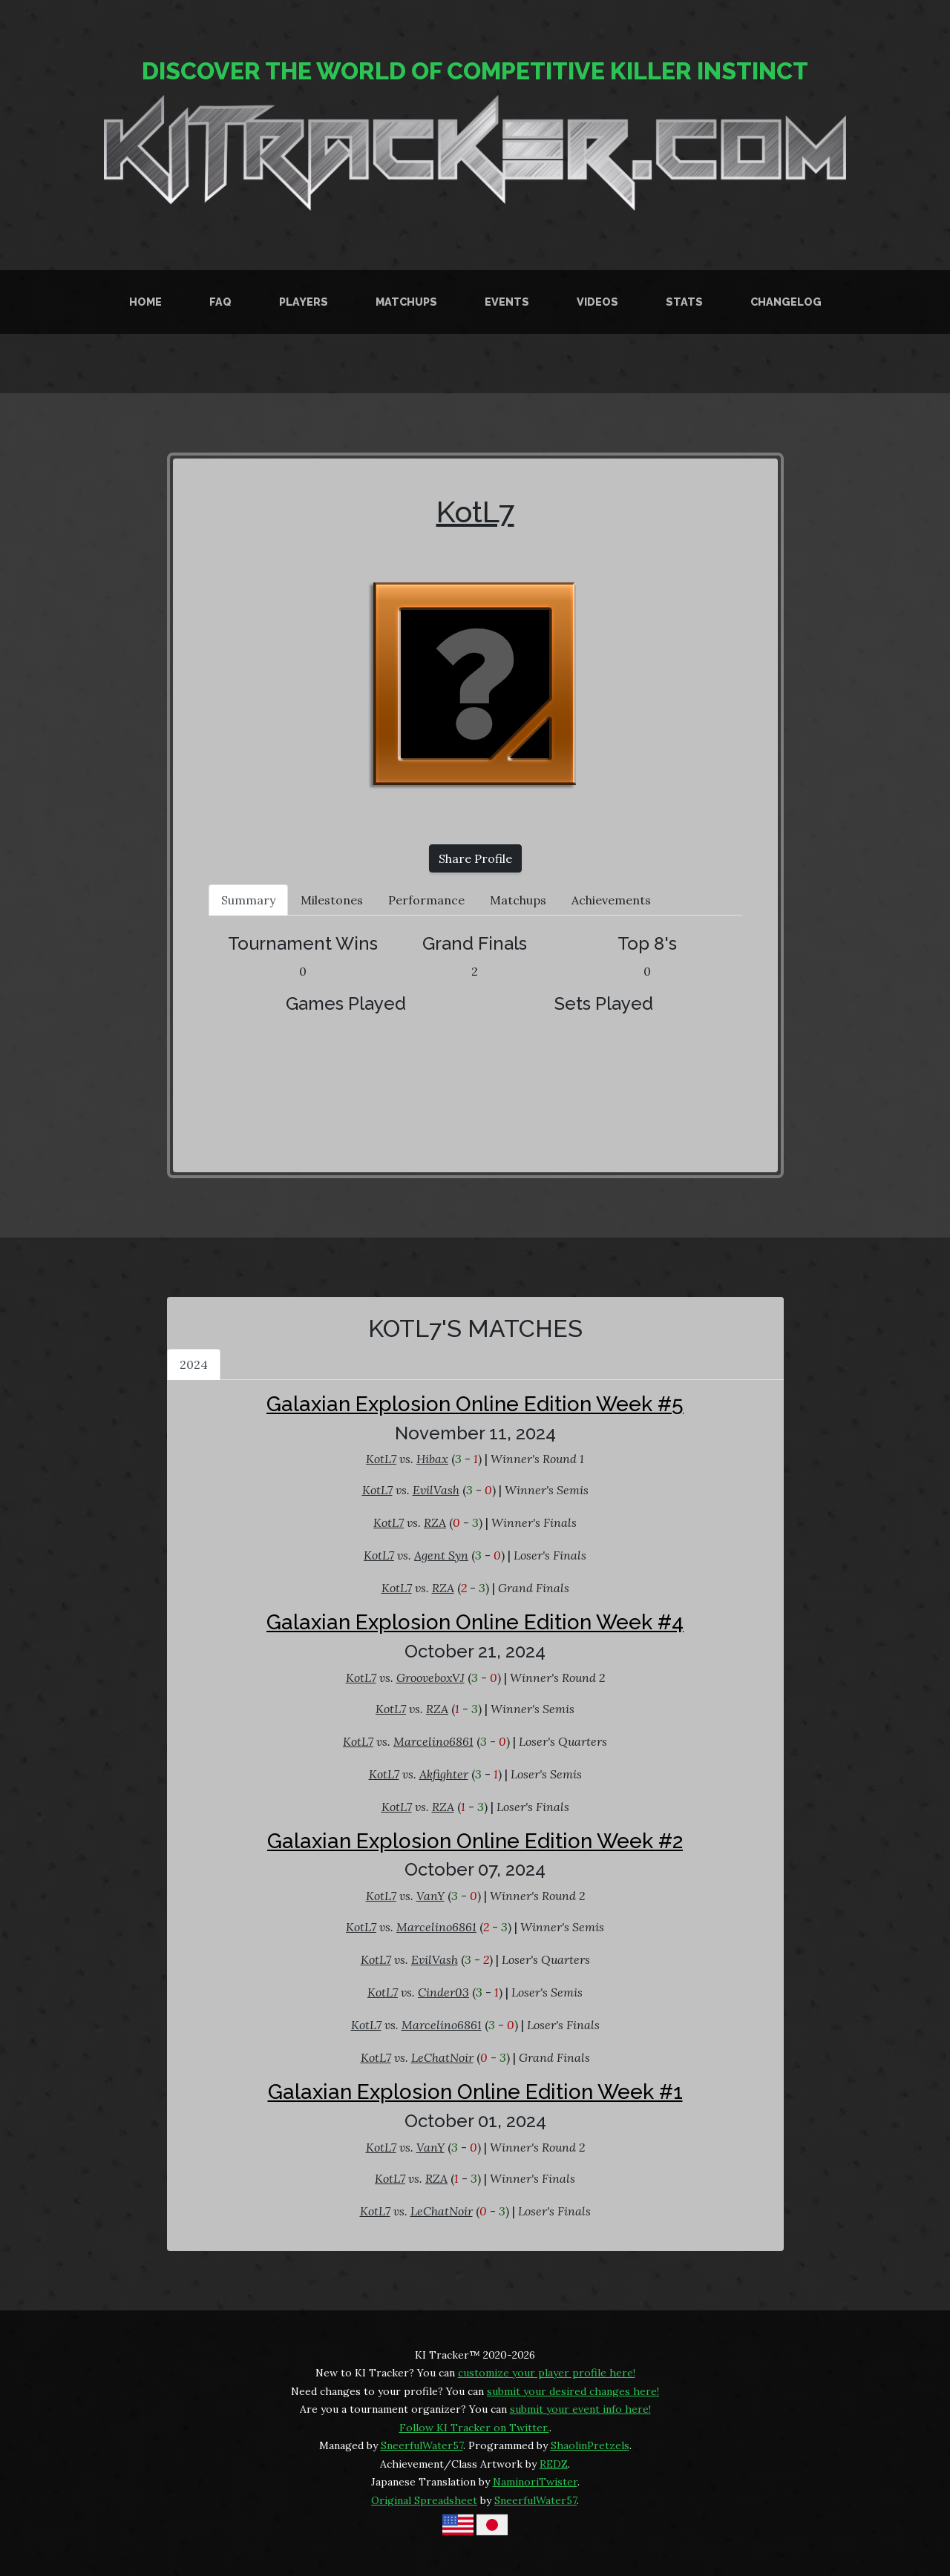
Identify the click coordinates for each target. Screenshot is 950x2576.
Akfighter (443, 1774)
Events (507, 301)
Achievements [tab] (611, 900)
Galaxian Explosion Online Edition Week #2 (475, 1841)
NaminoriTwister (535, 2481)
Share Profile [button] (475, 858)
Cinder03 (443, 1992)
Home (145, 301)
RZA (435, 1522)
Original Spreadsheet (424, 2500)
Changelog (786, 301)
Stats (684, 301)
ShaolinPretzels (590, 2445)
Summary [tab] (248, 900)
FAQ (220, 301)
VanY (430, 1895)
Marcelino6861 (433, 1741)
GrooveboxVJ (430, 1677)
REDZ (554, 2464)
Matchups (406, 301)
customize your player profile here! (546, 2372)
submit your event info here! (580, 2409)
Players (303, 301)
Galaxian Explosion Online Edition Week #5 (475, 1404)
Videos (597, 301)
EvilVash (436, 1489)
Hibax (432, 1458)
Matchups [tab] (518, 900)
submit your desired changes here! (573, 2391)
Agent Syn (441, 1555)
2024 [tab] (194, 1364)
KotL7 (475, 511)
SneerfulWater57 (422, 2445)
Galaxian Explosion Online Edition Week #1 (475, 2092)
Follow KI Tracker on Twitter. (474, 2427)
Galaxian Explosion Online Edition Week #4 (475, 1622)
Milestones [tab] (332, 900)
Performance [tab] (426, 900)
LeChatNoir (442, 2057)
